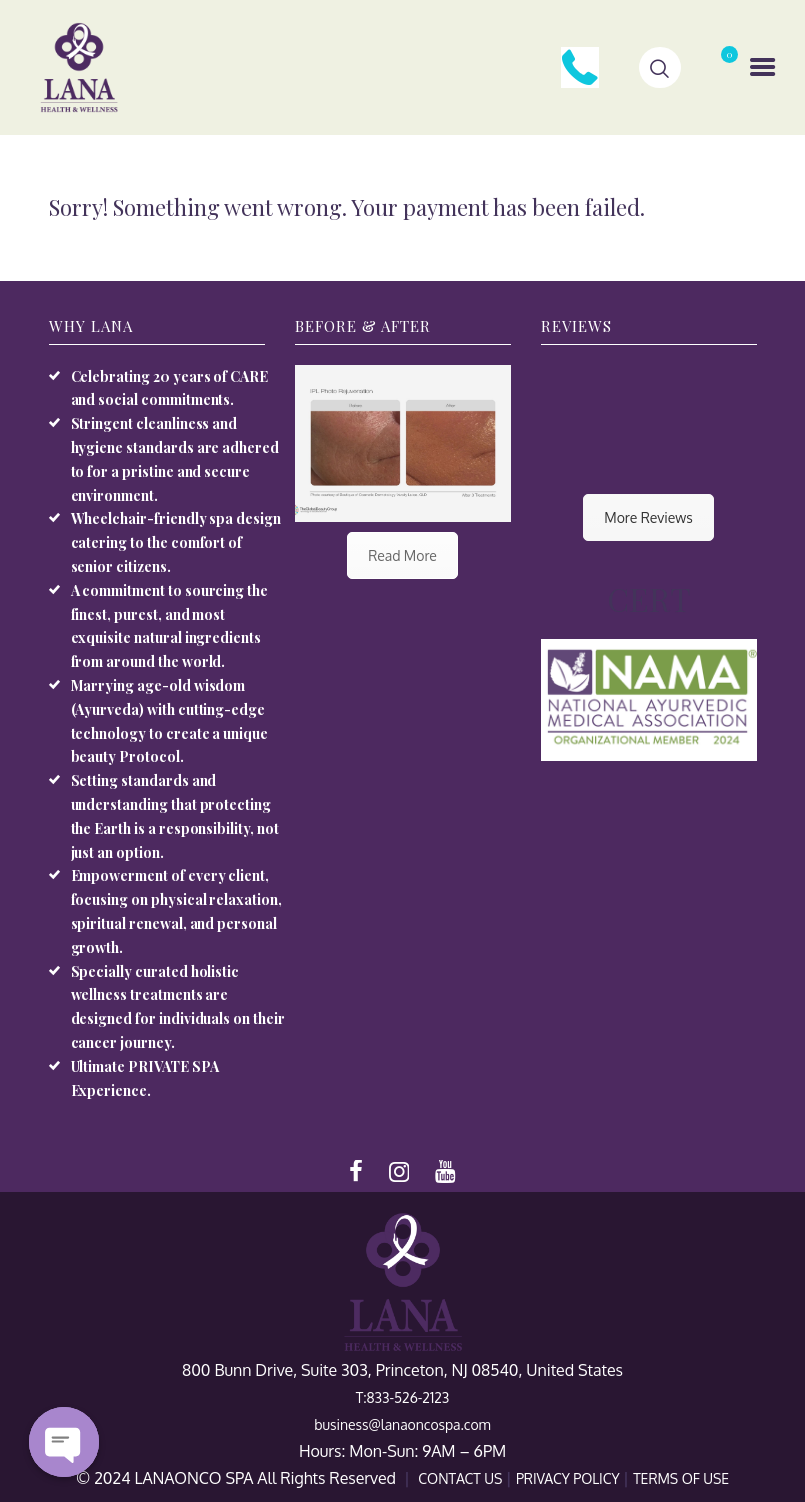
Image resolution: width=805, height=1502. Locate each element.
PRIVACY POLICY (569, 1478)
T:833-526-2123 (403, 1397)
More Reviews (648, 517)
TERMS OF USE (681, 1478)
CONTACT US (462, 1478)
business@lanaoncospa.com (402, 1424)
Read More (402, 555)
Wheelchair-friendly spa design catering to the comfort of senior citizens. (176, 542)
